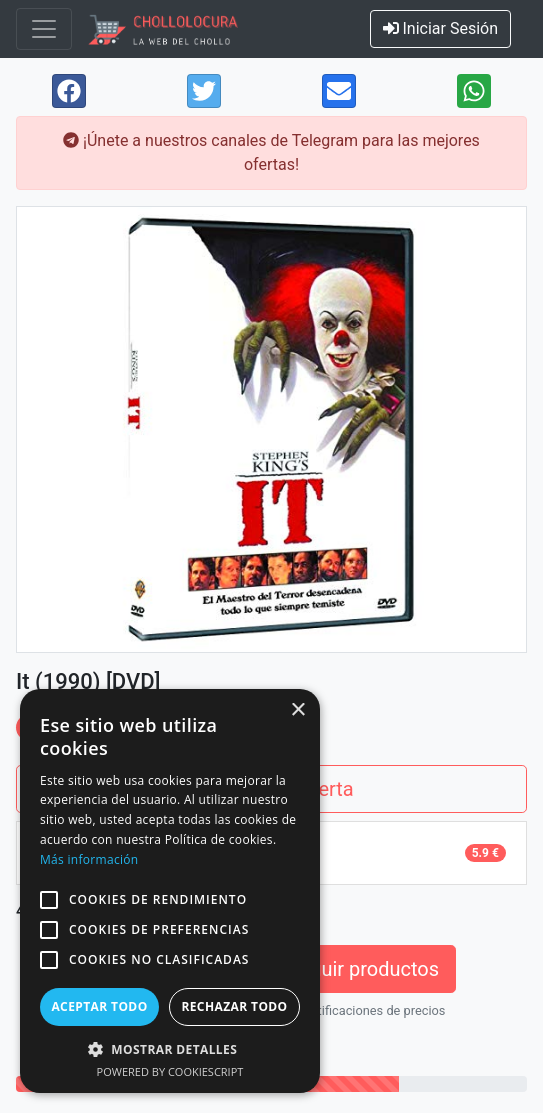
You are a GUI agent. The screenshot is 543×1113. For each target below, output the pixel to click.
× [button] (297, 710)
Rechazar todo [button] (234, 1006)
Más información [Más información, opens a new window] (89, 859)
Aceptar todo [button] (99, 1006)
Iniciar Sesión (441, 28)
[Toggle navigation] (44, 29)
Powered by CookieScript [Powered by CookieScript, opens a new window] (170, 1071)
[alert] (170, 891)
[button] (49, 900)
